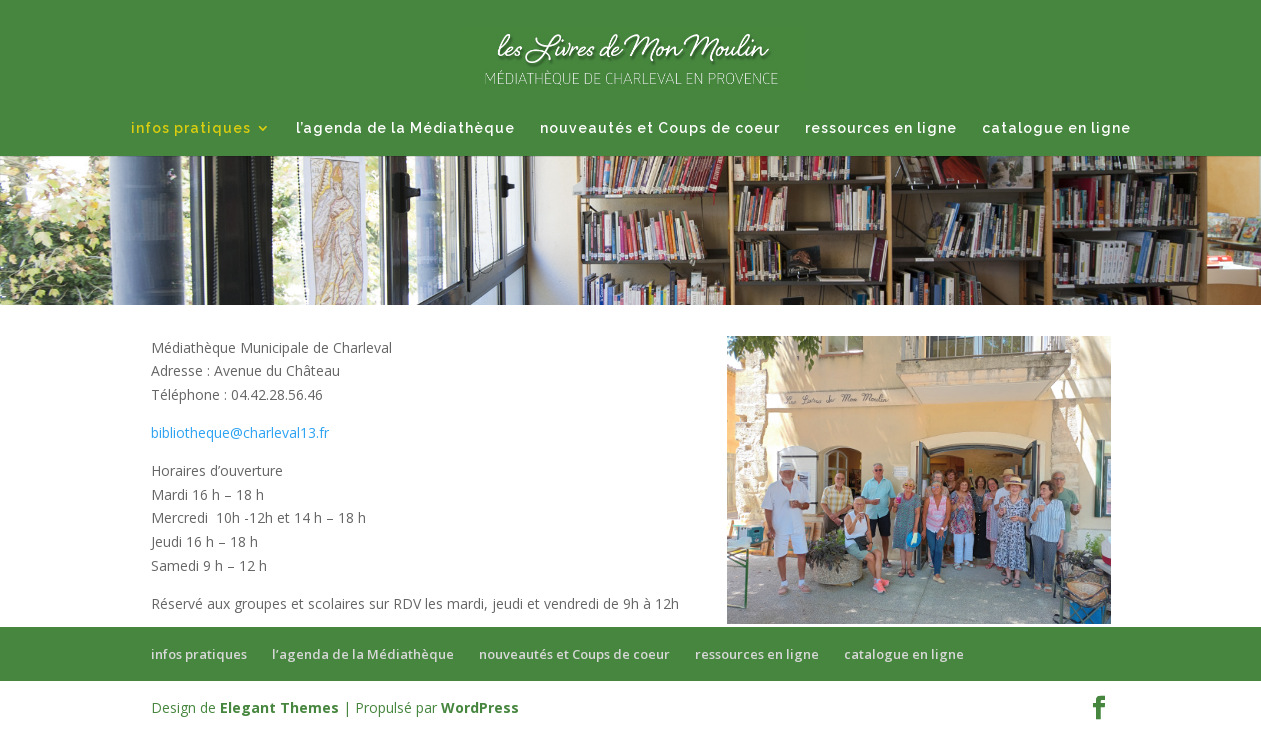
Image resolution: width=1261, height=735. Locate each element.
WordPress (480, 707)
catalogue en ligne (1056, 128)
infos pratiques (191, 128)
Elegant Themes (279, 707)
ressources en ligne (881, 128)
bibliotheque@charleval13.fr (240, 432)
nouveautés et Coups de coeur (660, 128)
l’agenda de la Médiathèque (405, 128)
